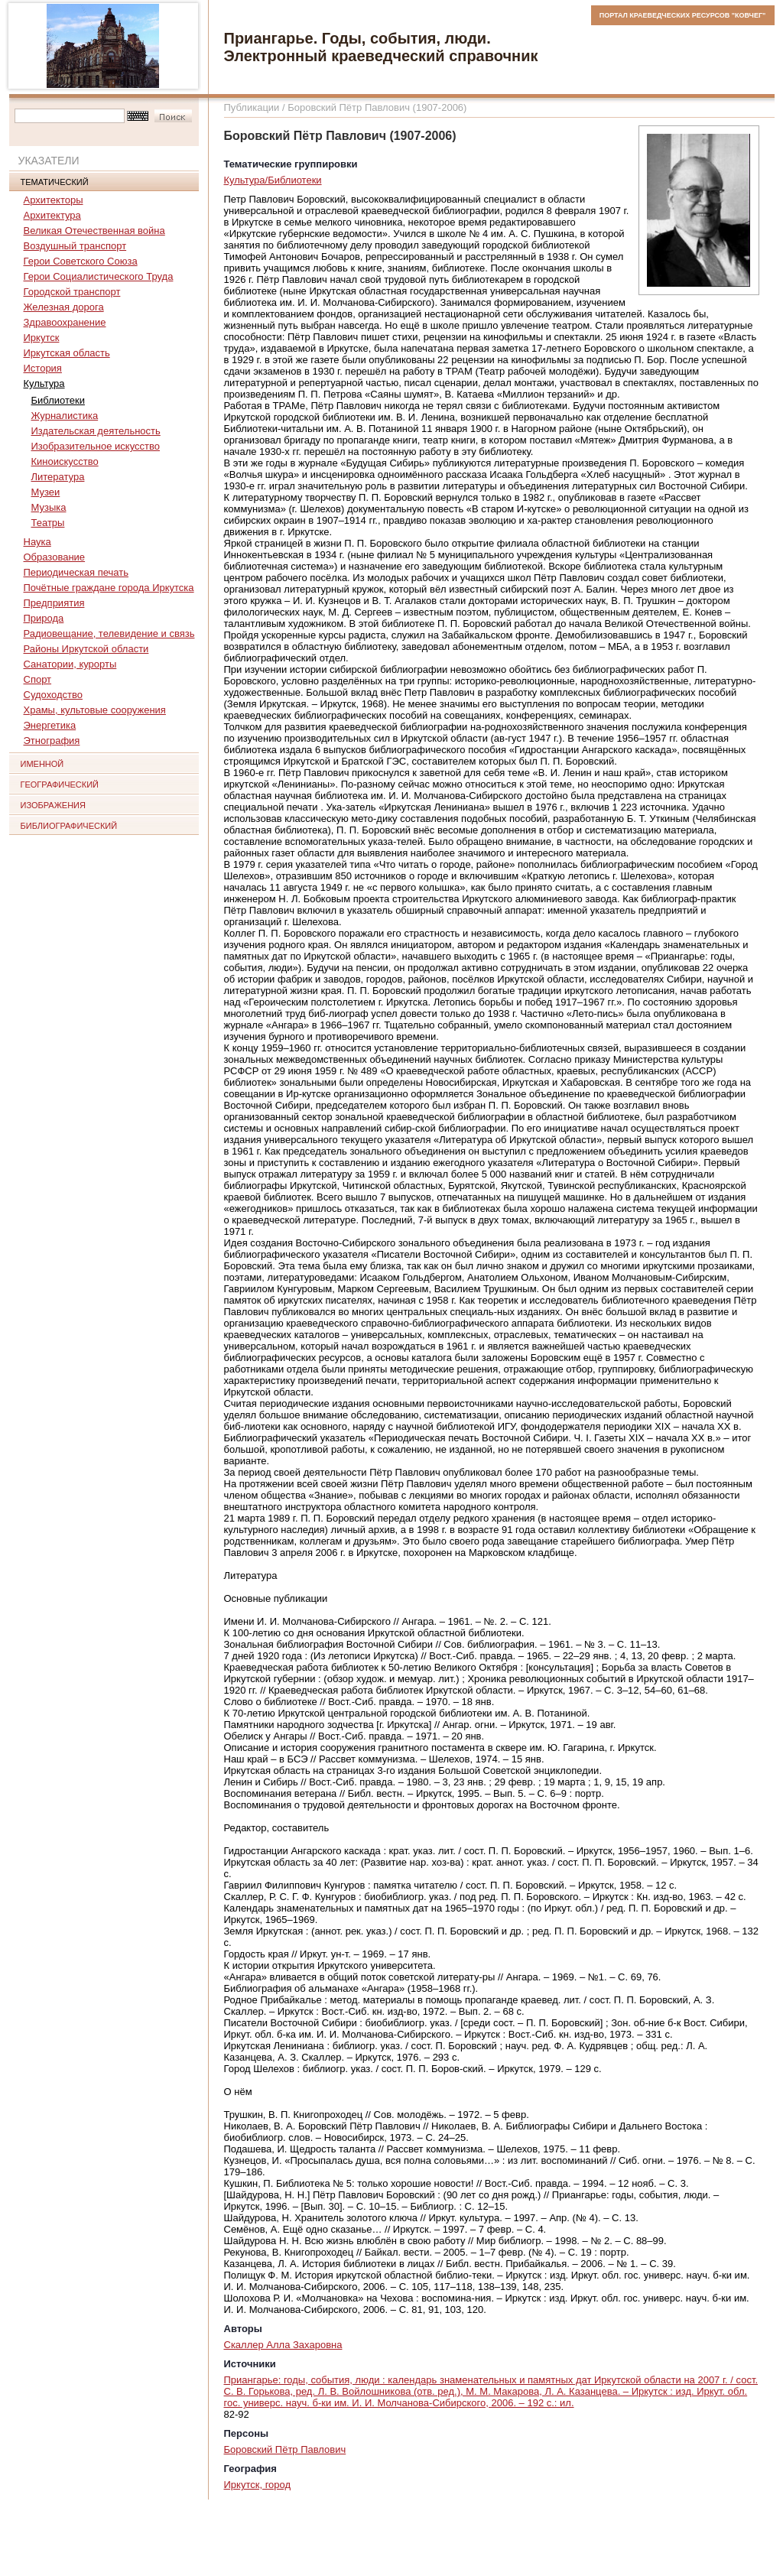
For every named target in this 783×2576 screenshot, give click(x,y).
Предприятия (54, 603)
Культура (44, 383)
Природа (44, 618)
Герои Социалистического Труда (99, 276)
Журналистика (65, 415)
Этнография (52, 740)
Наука (37, 541)
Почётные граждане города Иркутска (109, 587)
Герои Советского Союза (81, 261)
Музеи (45, 492)
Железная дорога (64, 307)
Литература (58, 476)
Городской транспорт (72, 291)
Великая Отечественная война (94, 230)
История (43, 368)
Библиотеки (58, 400)
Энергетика (50, 725)
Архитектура (52, 215)
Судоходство (53, 694)
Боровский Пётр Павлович (285, 2449)
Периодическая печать (76, 572)
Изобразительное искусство (95, 446)
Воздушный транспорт (75, 246)
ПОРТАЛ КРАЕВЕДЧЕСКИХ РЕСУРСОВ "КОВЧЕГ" (682, 15)
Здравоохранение (65, 322)
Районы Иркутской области (86, 649)
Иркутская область (67, 353)
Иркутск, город (257, 2484)
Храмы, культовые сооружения (95, 710)
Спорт (38, 679)
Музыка (49, 507)
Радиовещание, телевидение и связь (109, 633)
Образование (55, 557)
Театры (48, 522)
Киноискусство (65, 461)
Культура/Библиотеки (273, 180)
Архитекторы (53, 200)
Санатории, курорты (70, 664)
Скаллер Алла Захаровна (283, 2344)
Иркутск (42, 337)
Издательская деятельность (96, 431)
